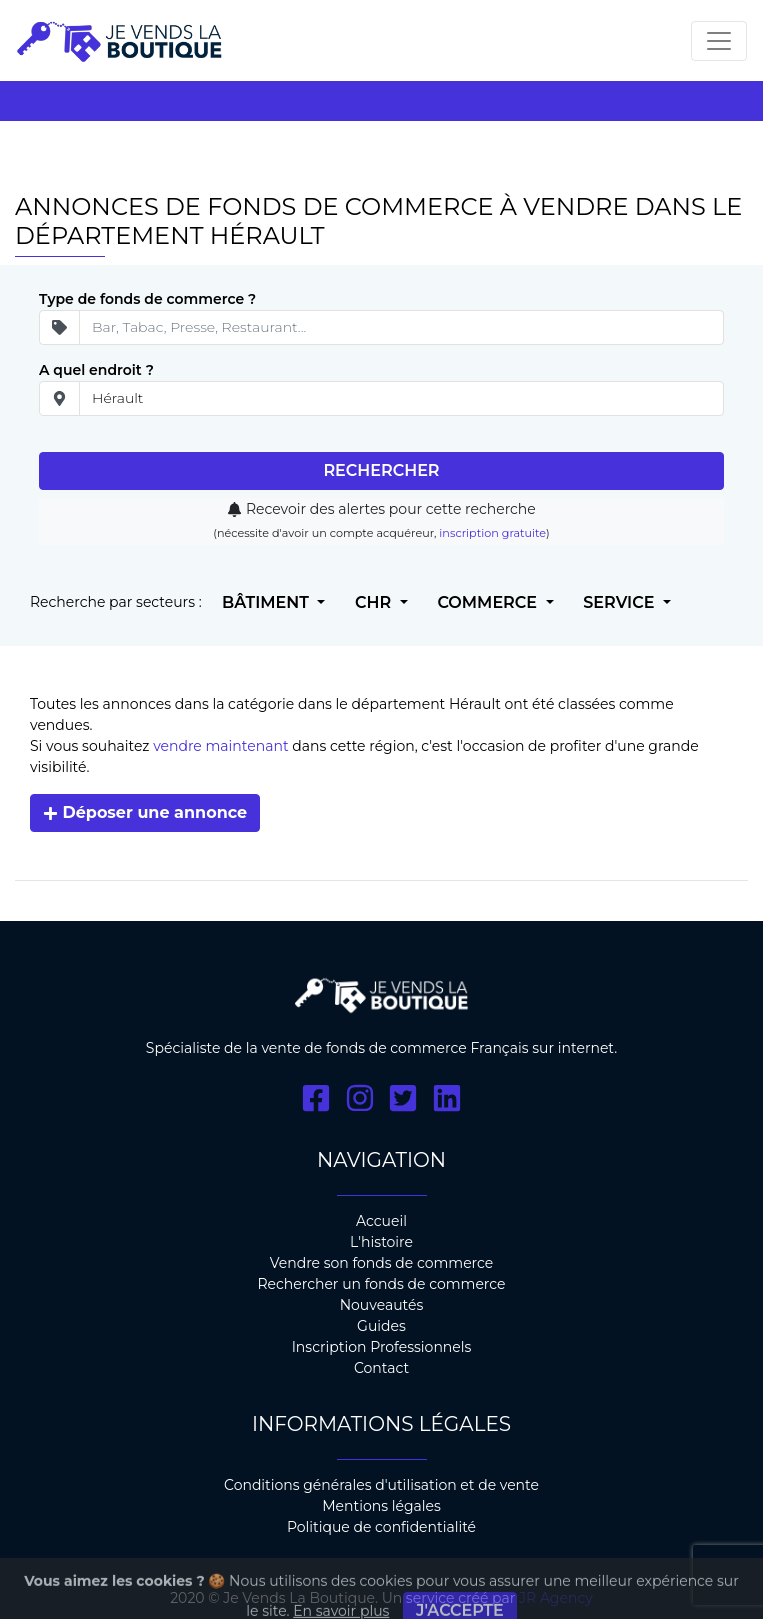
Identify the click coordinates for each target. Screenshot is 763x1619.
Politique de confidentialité (381, 1527)
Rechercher (381, 470)
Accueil (381, 1221)
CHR (375, 602)
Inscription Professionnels (382, 1347)
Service (621, 602)
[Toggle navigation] (719, 41)
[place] (401, 398)
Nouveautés (382, 1305)
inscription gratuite (492, 533)
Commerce (489, 602)
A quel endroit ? (96, 370)
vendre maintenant (220, 746)
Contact (381, 1368)
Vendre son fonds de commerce (382, 1263)
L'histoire (381, 1242)
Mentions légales (381, 1506)
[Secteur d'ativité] (401, 327)
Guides (381, 1326)
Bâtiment (267, 602)
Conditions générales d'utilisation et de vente (381, 1485)
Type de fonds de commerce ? (147, 299)
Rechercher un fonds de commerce (381, 1284)
